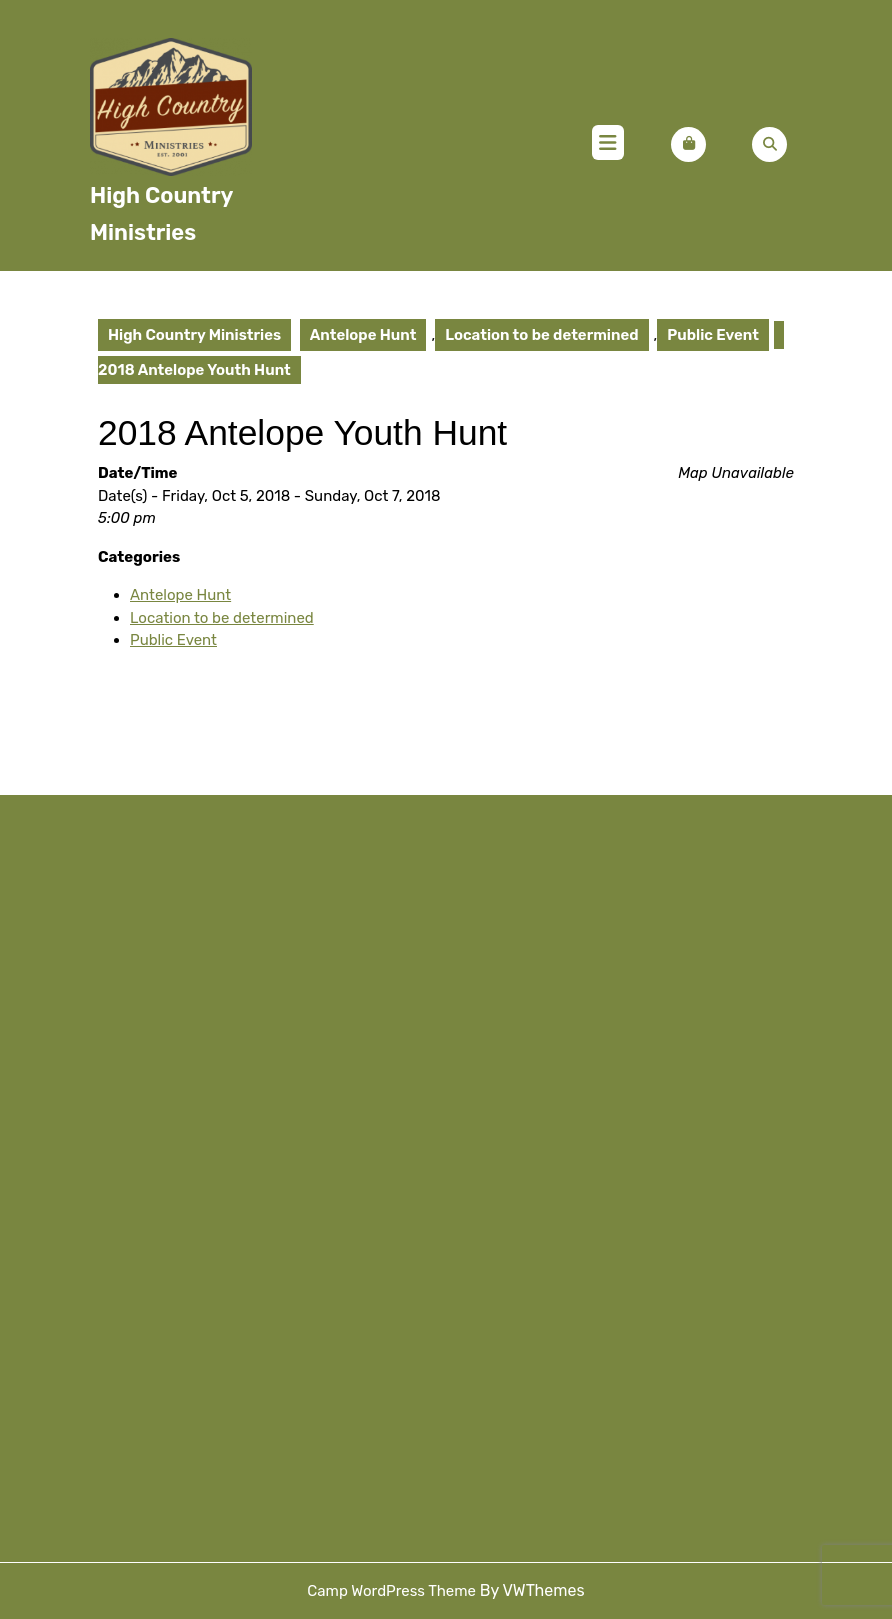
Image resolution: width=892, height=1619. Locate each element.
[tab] (608, 145)
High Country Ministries (194, 335)
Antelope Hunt (363, 335)
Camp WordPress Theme (391, 1591)
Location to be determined (541, 335)
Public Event (713, 335)
